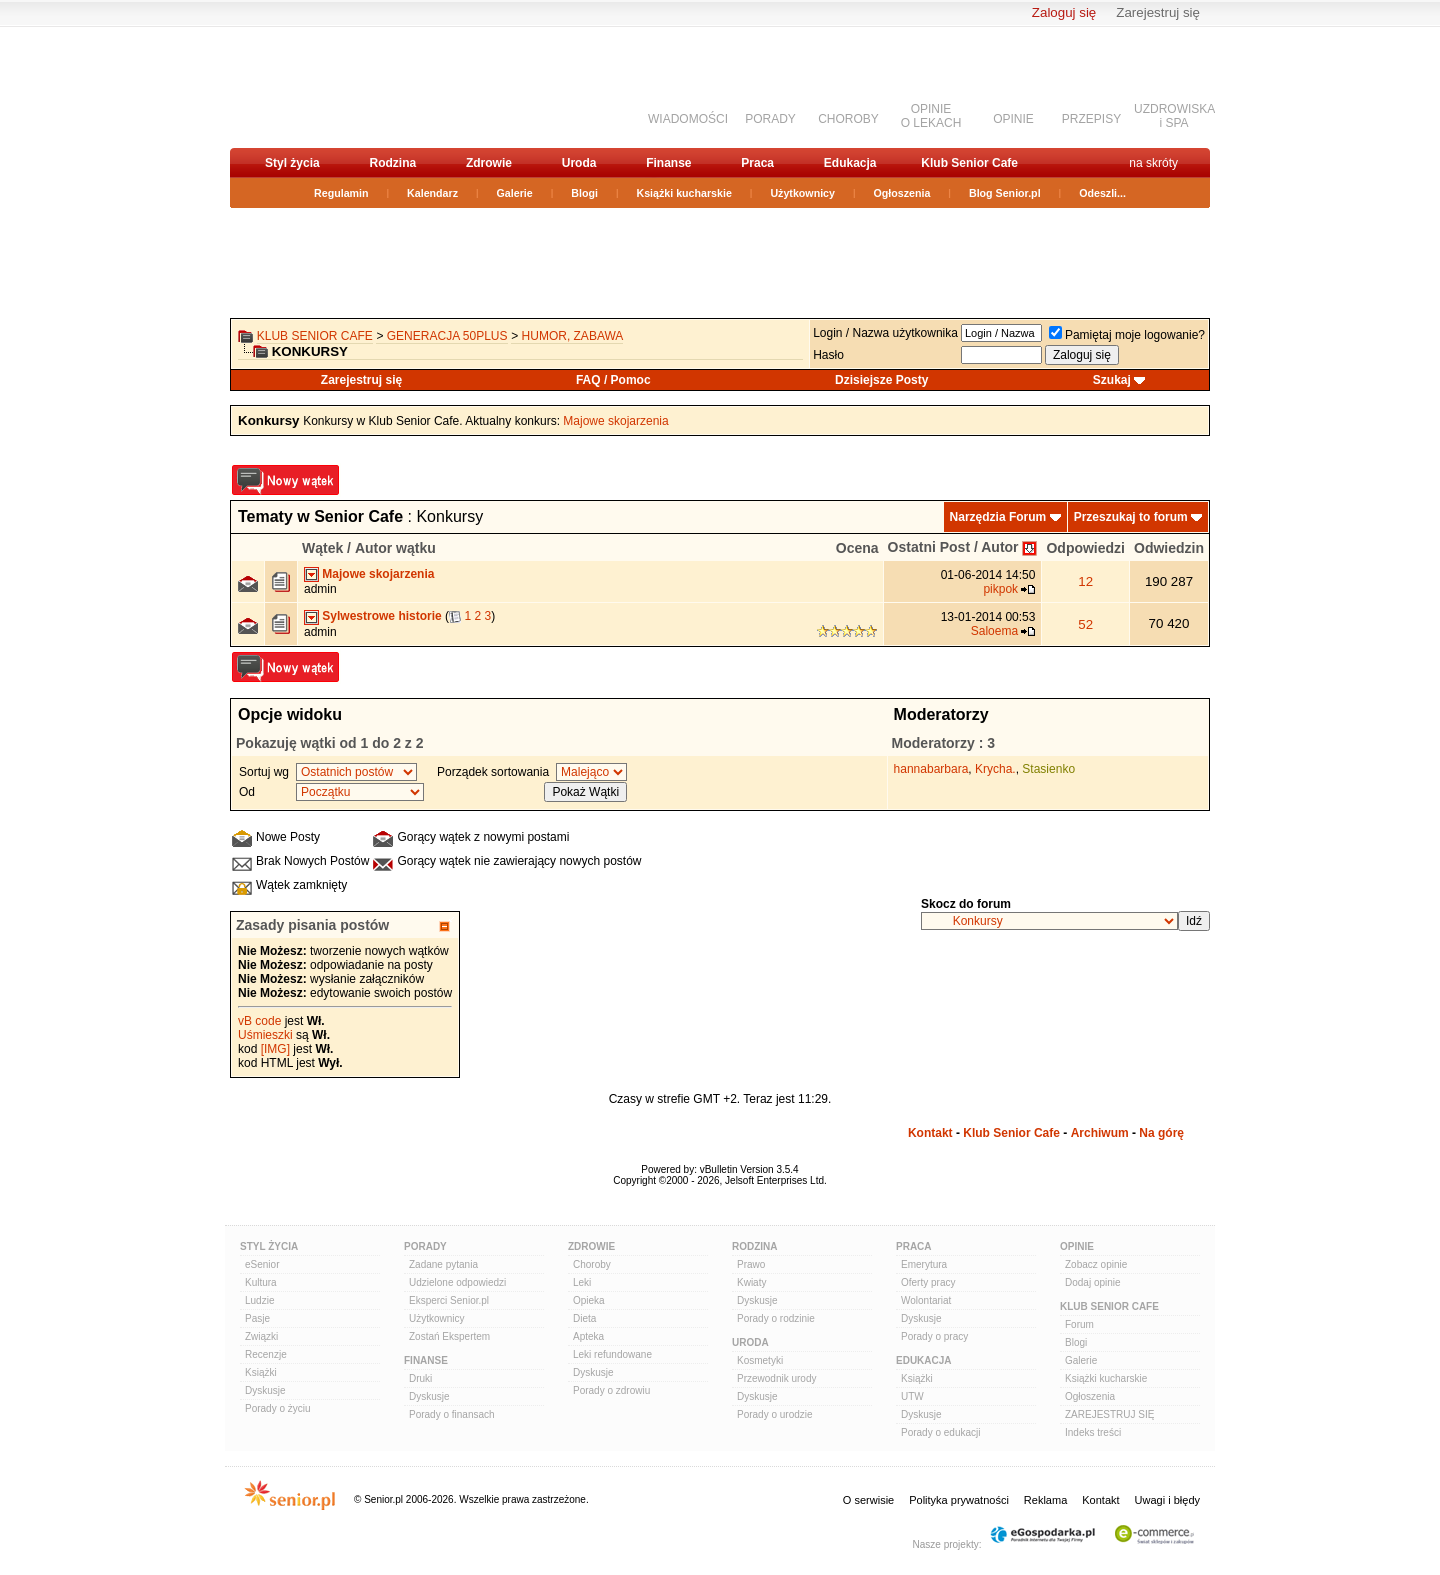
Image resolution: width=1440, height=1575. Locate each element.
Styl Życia (269, 1246)
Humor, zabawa (573, 336)
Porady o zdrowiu (611, 1390)
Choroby (592, 1264)
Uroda (579, 163)
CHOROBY (848, 119)
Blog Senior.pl (1005, 193)
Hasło (828, 355)
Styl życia (292, 163)
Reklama (1045, 1500)
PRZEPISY (1091, 119)
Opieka (589, 1300)
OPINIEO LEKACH (931, 116)
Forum (1079, 1324)
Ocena (857, 548)
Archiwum (1100, 1133)
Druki (420, 1378)
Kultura (261, 1282)
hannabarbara (931, 769)
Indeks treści (1093, 1432)
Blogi (584, 193)
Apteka (588, 1336)
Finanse (668, 163)
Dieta (584, 1318)
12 (1085, 581)
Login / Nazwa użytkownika (885, 333)
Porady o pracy (934, 1336)
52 (1085, 624)
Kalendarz (432, 193)
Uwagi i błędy (1167, 1500)
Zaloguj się (1064, 12)
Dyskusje (265, 1390)
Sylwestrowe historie (381, 616)
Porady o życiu (278, 1408)
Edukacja (850, 163)
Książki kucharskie (683, 193)
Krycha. (995, 769)
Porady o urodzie (775, 1414)
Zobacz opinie (1096, 1264)
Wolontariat (926, 1300)
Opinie (1077, 1246)
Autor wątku (395, 548)
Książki (261, 1372)
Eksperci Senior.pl (449, 1300)
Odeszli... (1102, 193)
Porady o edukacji (941, 1432)
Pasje (257, 1318)
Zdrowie (489, 163)
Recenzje (266, 1354)
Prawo (751, 1264)
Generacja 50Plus (447, 336)
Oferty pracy (928, 1282)
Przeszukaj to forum (1131, 517)
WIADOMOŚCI (688, 119)
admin (320, 589)
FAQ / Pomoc (613, 380)
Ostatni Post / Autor (953, 547)
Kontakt (930, 1133)
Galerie (515, 193)
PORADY (770, 119)
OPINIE (1013, 119)
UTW (912, 1396)
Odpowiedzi (1085, 548)
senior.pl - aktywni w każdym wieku (335, 86)
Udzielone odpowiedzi (457, 1282)
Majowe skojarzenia (615, 421)
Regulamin (341, 193)
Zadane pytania (443, 1264)
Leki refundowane (612, 1354)
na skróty (1153, 163)
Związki (261, 1336)
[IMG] (275, 1049)
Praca (757, 163)
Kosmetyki (760, 1360)
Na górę (1161, 1133)
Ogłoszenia (902, 193)
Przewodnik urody (776, 1378)
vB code (259, 1021)
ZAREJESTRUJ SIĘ (1109, 1414)
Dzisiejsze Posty (881, 380)
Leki (582, 1282)
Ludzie (259, 1300)
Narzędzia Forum (998, 517)
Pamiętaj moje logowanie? (1127, 335)
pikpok (1000, 589)
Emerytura (924, 1264)
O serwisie (868, 1500)
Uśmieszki (265, 1035)
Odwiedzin (1169, 548)
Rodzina (392, 163)
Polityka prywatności (959, 1500)
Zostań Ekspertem (449, 1336)
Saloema (994, 631)
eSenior (262, 1264)
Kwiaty (751, 1282)
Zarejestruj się (1158, 12)
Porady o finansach (452, 1414)
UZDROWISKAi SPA (1174, 116)
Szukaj (1112, 380)
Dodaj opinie (1093, 1282)
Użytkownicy (802, 193)
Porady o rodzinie (776, 1318)
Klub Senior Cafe (969, 163)
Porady (425, 1246)
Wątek (322, 548)
